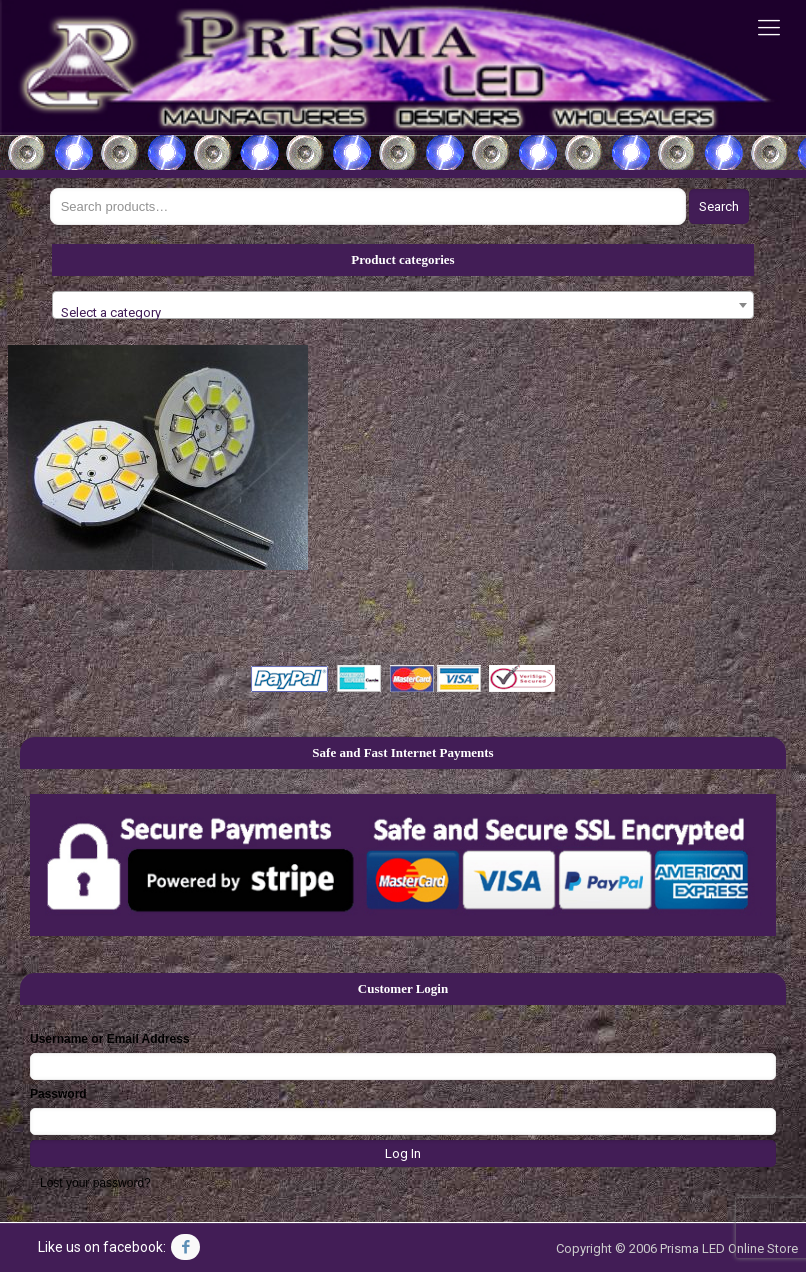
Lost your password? (95, 1183)
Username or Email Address (110, 1039)
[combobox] (402, 305)
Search (719, 206)
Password (58, 1094)
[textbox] (402, 312)
